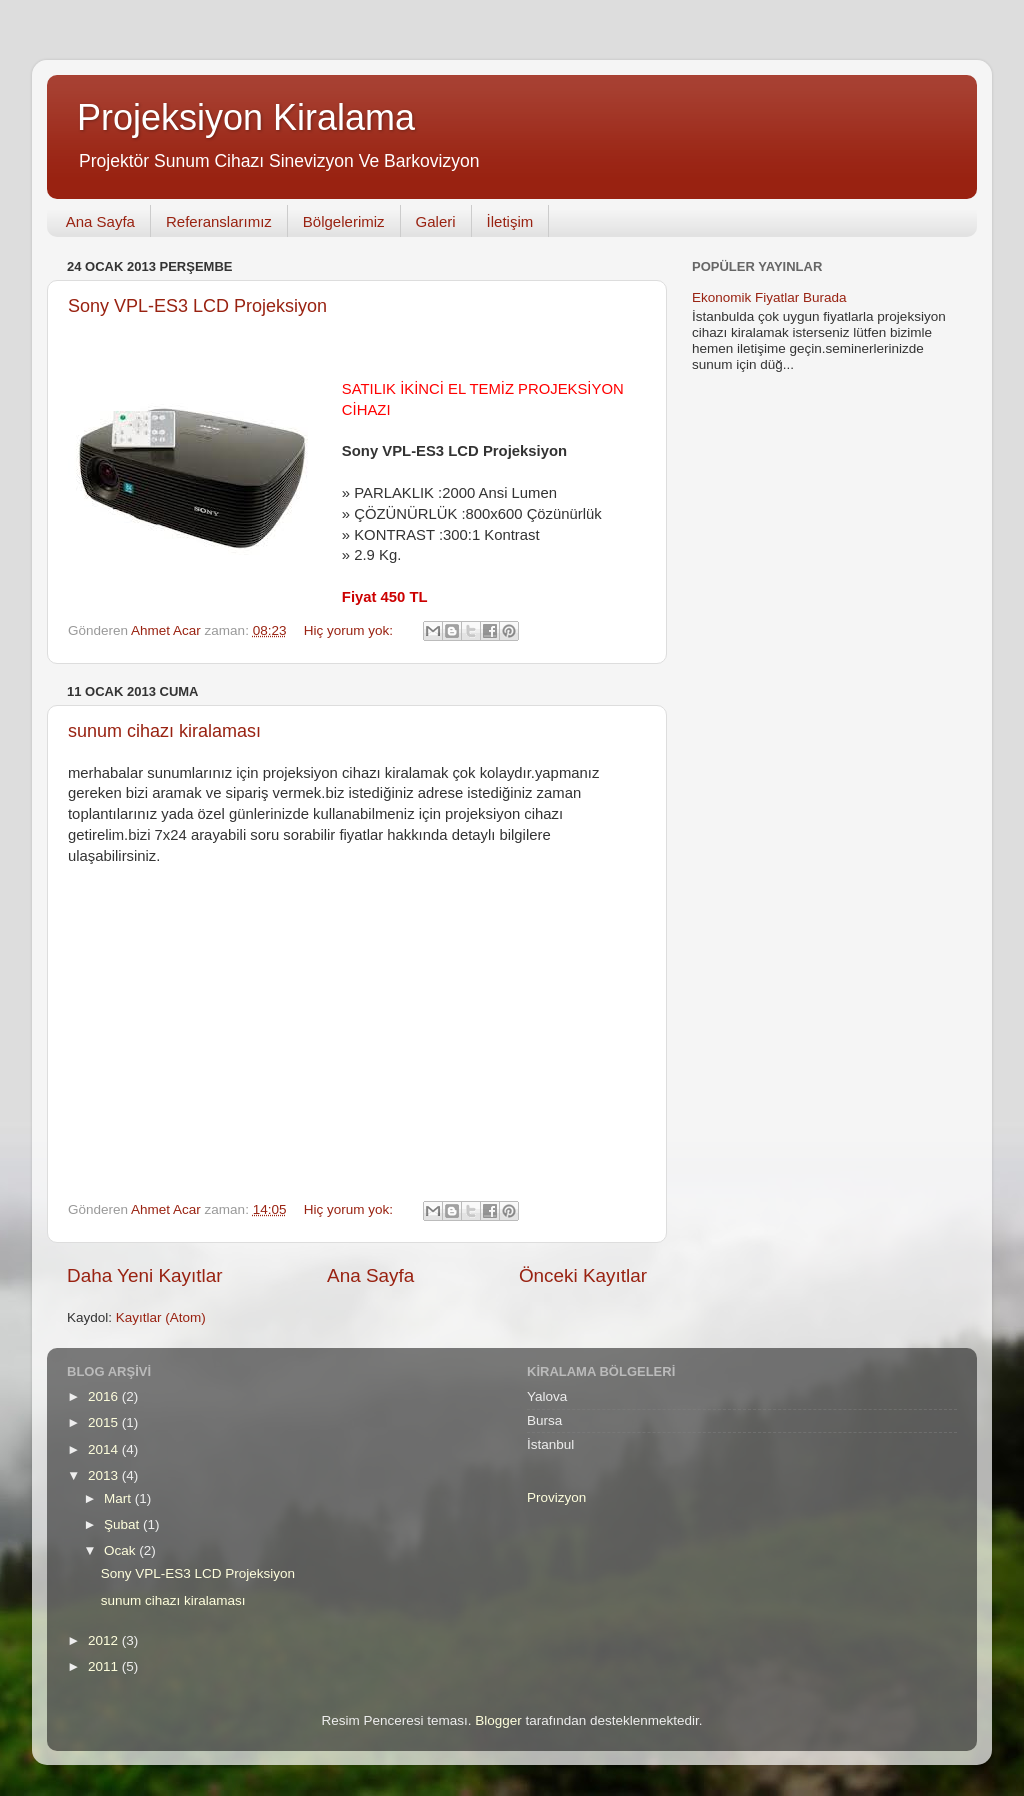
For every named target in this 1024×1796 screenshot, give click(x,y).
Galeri (436, 221)
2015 (105, 1422)
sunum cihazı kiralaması (164, 731)
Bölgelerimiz (344, 221)
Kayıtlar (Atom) (161, 1317)
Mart (119, 1498)
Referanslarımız (219, 221)
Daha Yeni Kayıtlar (144, 1275)
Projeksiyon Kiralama (246, 117)
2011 (105, 1666)
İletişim (510, 221)
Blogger (498, 1720)
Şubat (123, 1524)
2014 (105, 1449)
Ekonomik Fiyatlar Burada (769, 297)
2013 (105, 1475)
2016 (105, 1396)
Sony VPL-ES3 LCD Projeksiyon (197, 306)
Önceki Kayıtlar (583, 1275)
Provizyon (556, 1497)
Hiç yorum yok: (350, 630)
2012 (105, 1640)
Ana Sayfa (100, 221)
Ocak (121, 1550)
